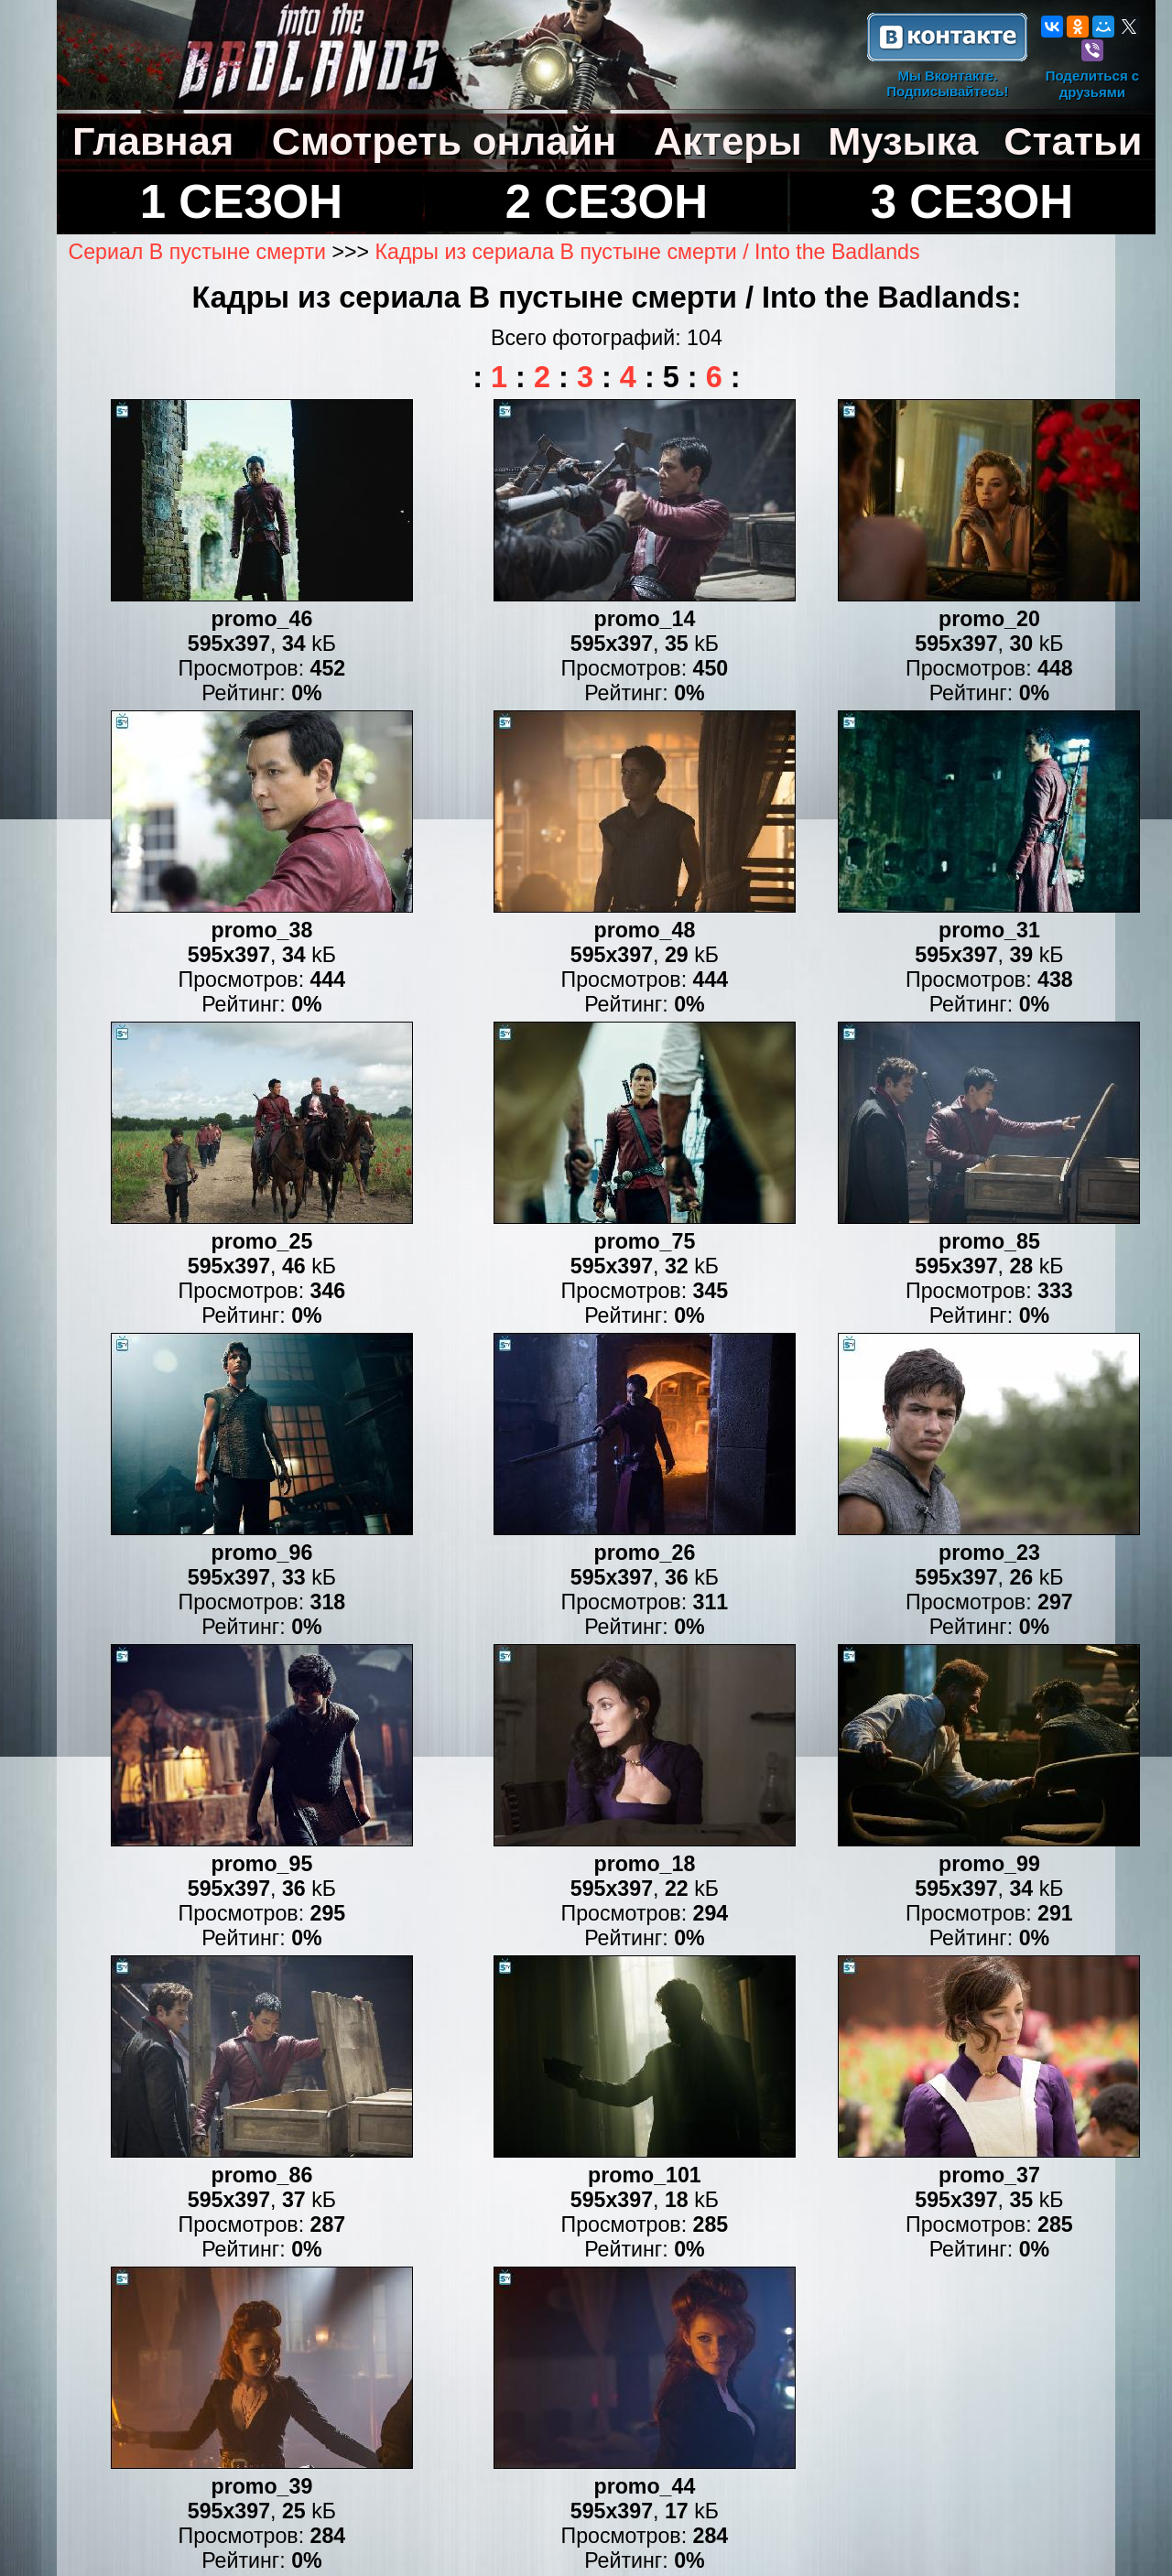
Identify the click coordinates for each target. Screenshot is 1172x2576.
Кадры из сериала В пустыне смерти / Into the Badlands (647, 252)
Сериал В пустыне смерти (197, 252)
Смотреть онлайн (444, 141)
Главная (152, 141)
